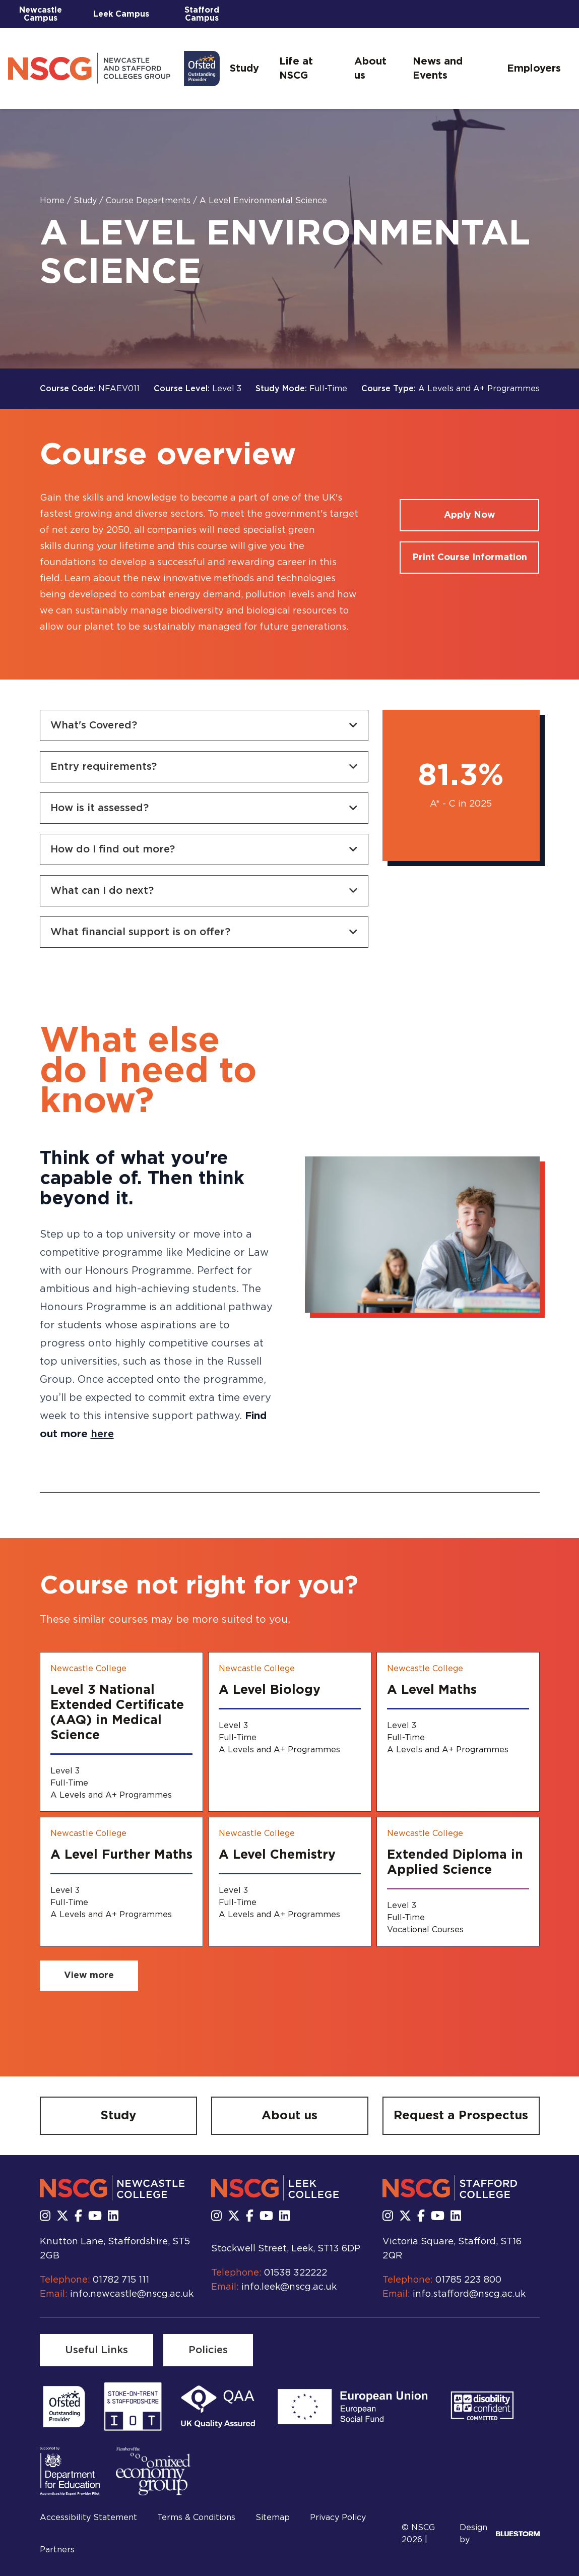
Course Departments (149, 201)
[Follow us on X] (62, 2217)
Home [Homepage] (53, 201)
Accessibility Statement (88, 2517)
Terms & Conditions (196, 2517)
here (102, 1434)
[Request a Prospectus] (461, 2116)
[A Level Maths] (458, 1732)
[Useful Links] (96, 2350)
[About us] (289, 2116)
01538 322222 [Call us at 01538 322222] (295, 2273)
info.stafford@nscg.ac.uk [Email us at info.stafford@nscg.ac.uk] (469, 2294)
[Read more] (64, 2406)
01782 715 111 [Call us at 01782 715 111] (121, 2280)
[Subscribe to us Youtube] (95, 2217)
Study (244, 69)
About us (370, 68)
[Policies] (208, 2350)
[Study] (118, 2116)
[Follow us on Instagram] (45, 2217)
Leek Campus (121, 14)
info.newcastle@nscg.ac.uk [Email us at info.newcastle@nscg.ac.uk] (132, 2294)
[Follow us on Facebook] (78, 2217)
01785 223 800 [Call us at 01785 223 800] (468, 2280)
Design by (500, 2534)
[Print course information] (469, 557)
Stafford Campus (201, 14)
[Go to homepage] (114, 69)
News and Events (438, 68)
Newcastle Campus (40, 14)
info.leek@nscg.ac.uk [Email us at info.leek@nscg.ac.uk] (289, 2287)
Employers (534, 69)
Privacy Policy (338, 2517)
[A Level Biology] (289, 1732)
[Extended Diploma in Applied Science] (458, 1881)
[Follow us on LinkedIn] (113, 2217)
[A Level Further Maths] (121, 1881)
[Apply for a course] (469, 515)
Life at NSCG (296, 68)
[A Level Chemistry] (289, 1881)
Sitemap (272, 2517)
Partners (57, 2550)
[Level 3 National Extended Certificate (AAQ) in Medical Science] (121, 1732)
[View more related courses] (89, 1975)
